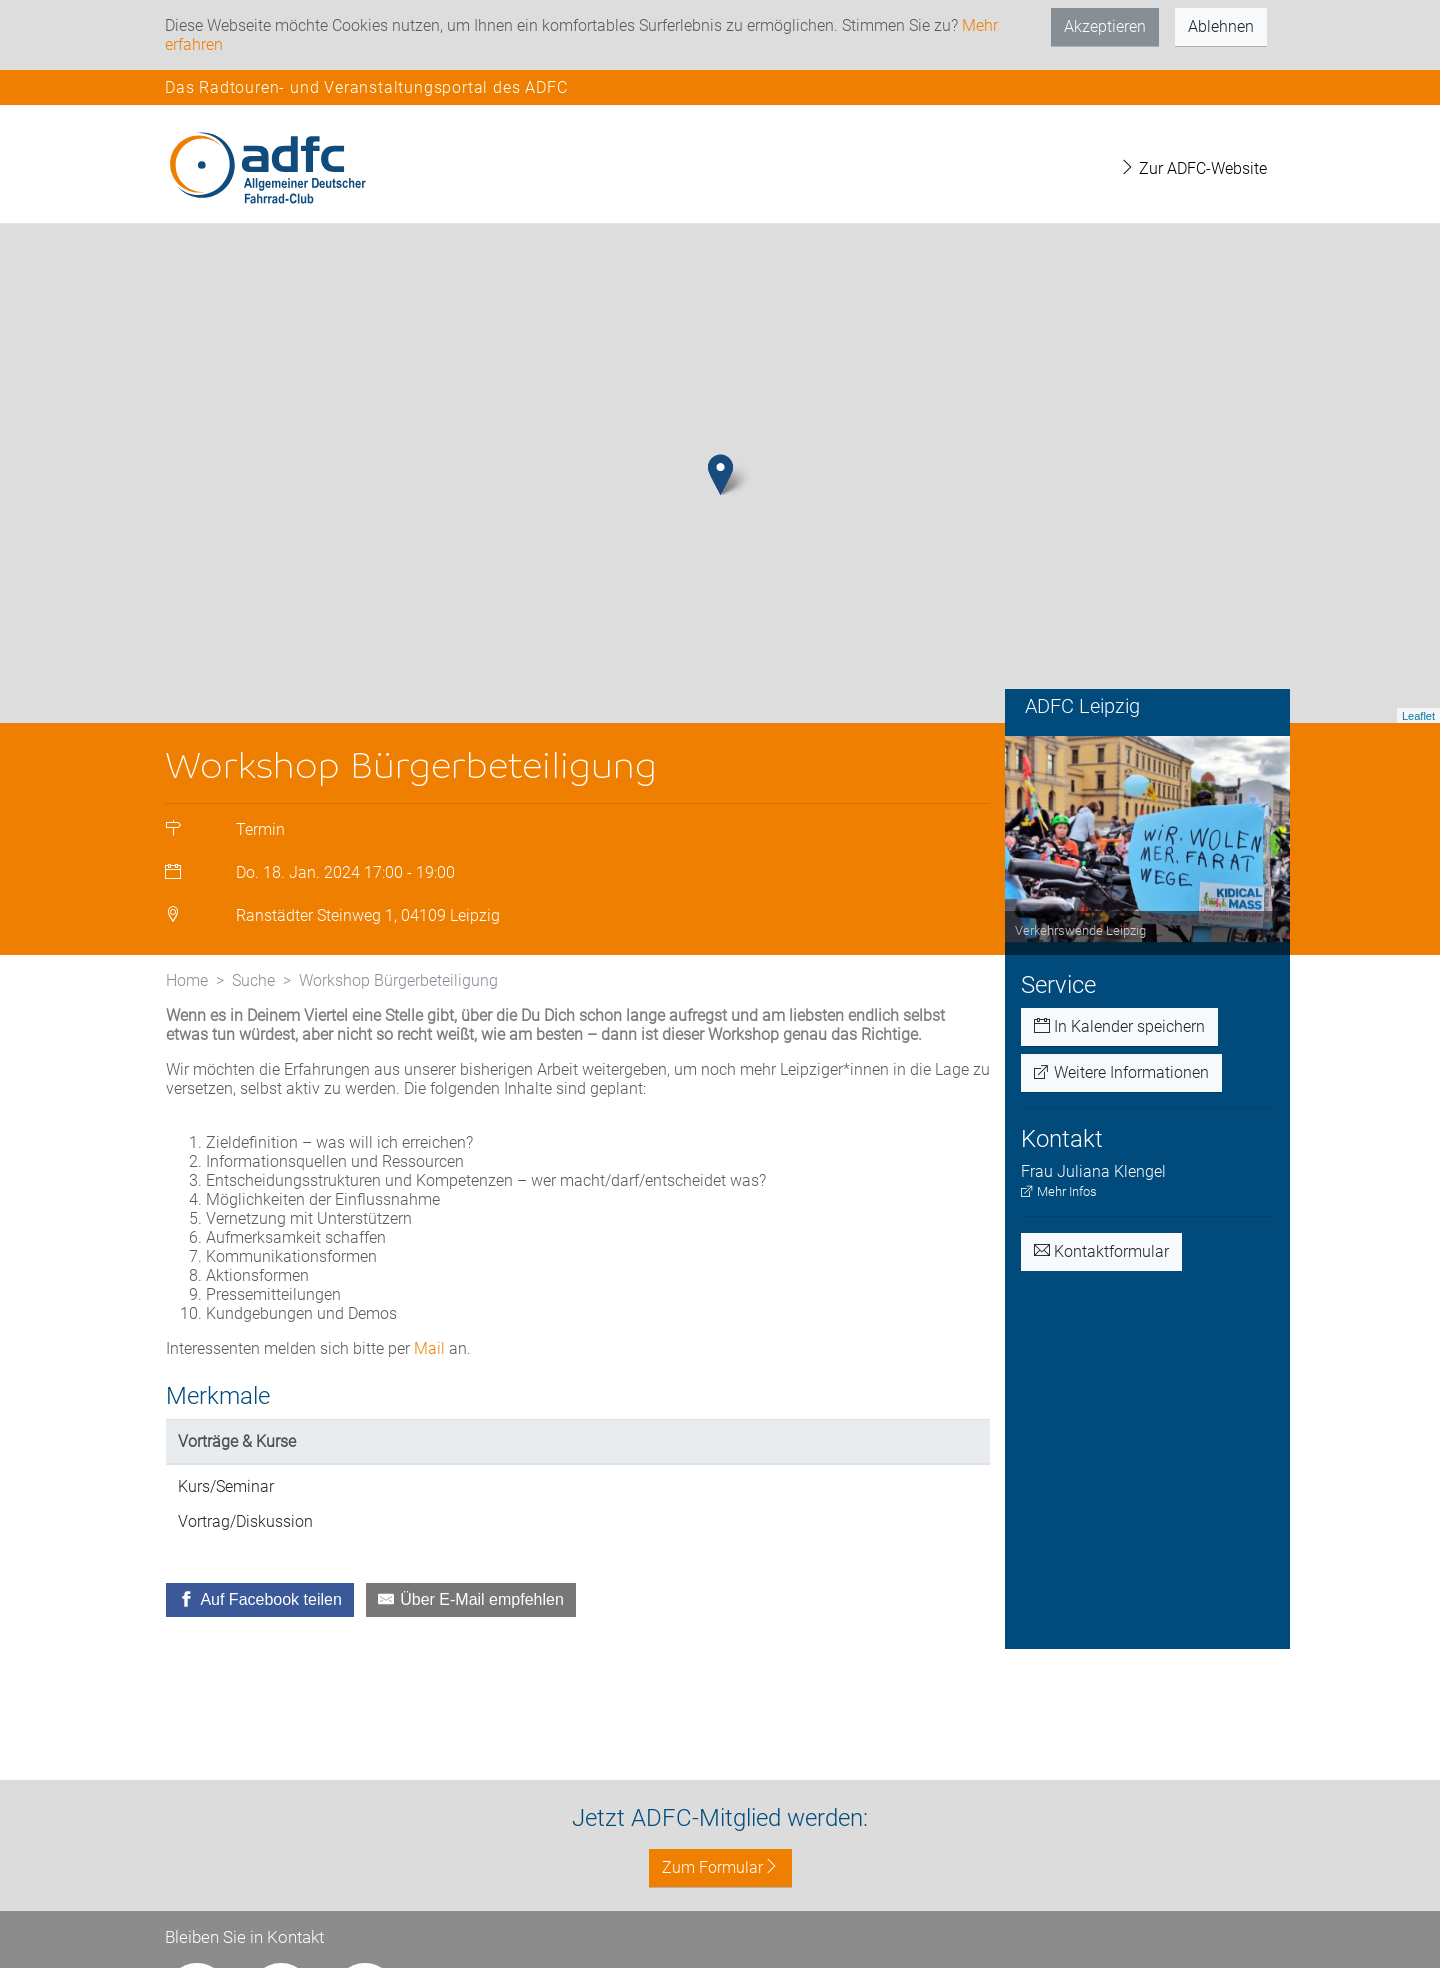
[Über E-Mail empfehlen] (471, 1600)
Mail (429, 1348)
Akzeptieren (1105, 26)
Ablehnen (1221, 26)
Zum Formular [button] (720, 1867)
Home (187, 980)
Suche (253, 980)
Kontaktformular (1101, 1251)
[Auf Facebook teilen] (260, 1600)
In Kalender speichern (1119, 1026)
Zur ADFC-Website (1193, 168)
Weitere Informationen (1121, 1072)
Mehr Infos (1059, 1191)
